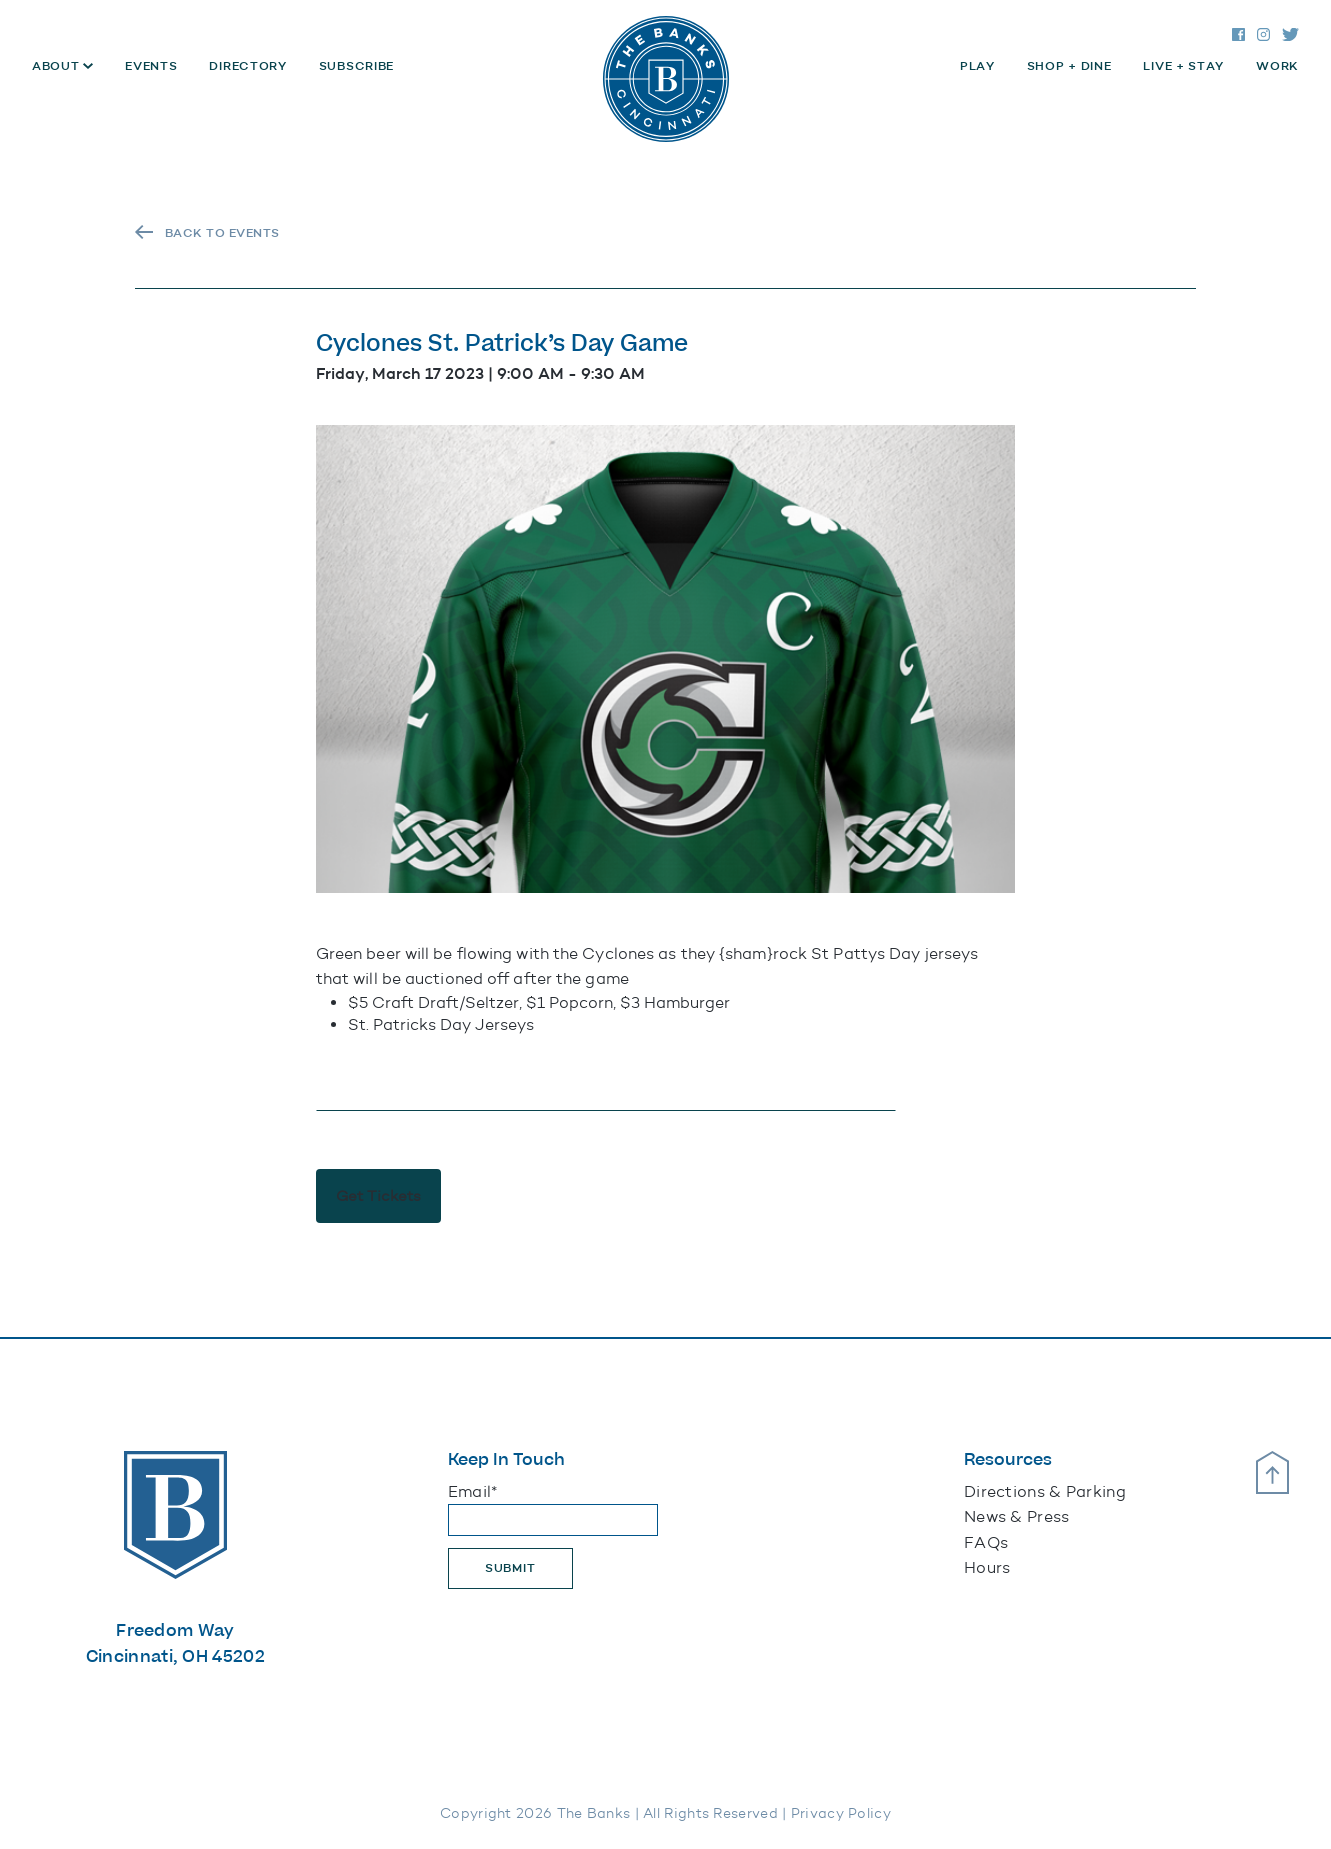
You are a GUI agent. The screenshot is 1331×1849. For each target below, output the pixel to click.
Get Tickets (378, 1196)
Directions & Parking (1045, 1491)
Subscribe (356, 66)
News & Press (1017, 1516)
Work (1277, 66)
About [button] (57, 66)
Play (977, 66)
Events (151, 66)
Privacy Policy (841, 1813)
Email (473, 1491)
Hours (987, 1567)
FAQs (986, 1542)
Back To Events (222, 233)
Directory (247, 66)
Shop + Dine (1069, 66)
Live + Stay (1183, 66)
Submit (510, 1568)
